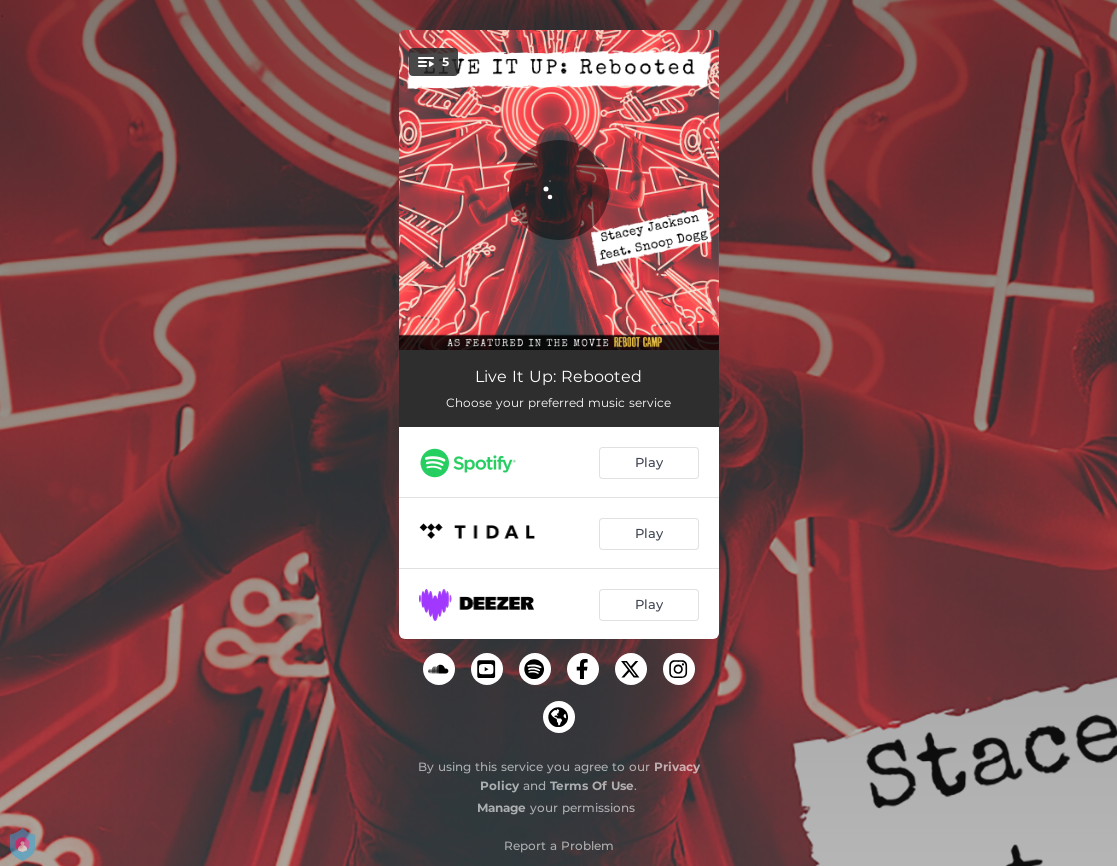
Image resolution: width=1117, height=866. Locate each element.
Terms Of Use (592, 785)
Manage (501, 807)
